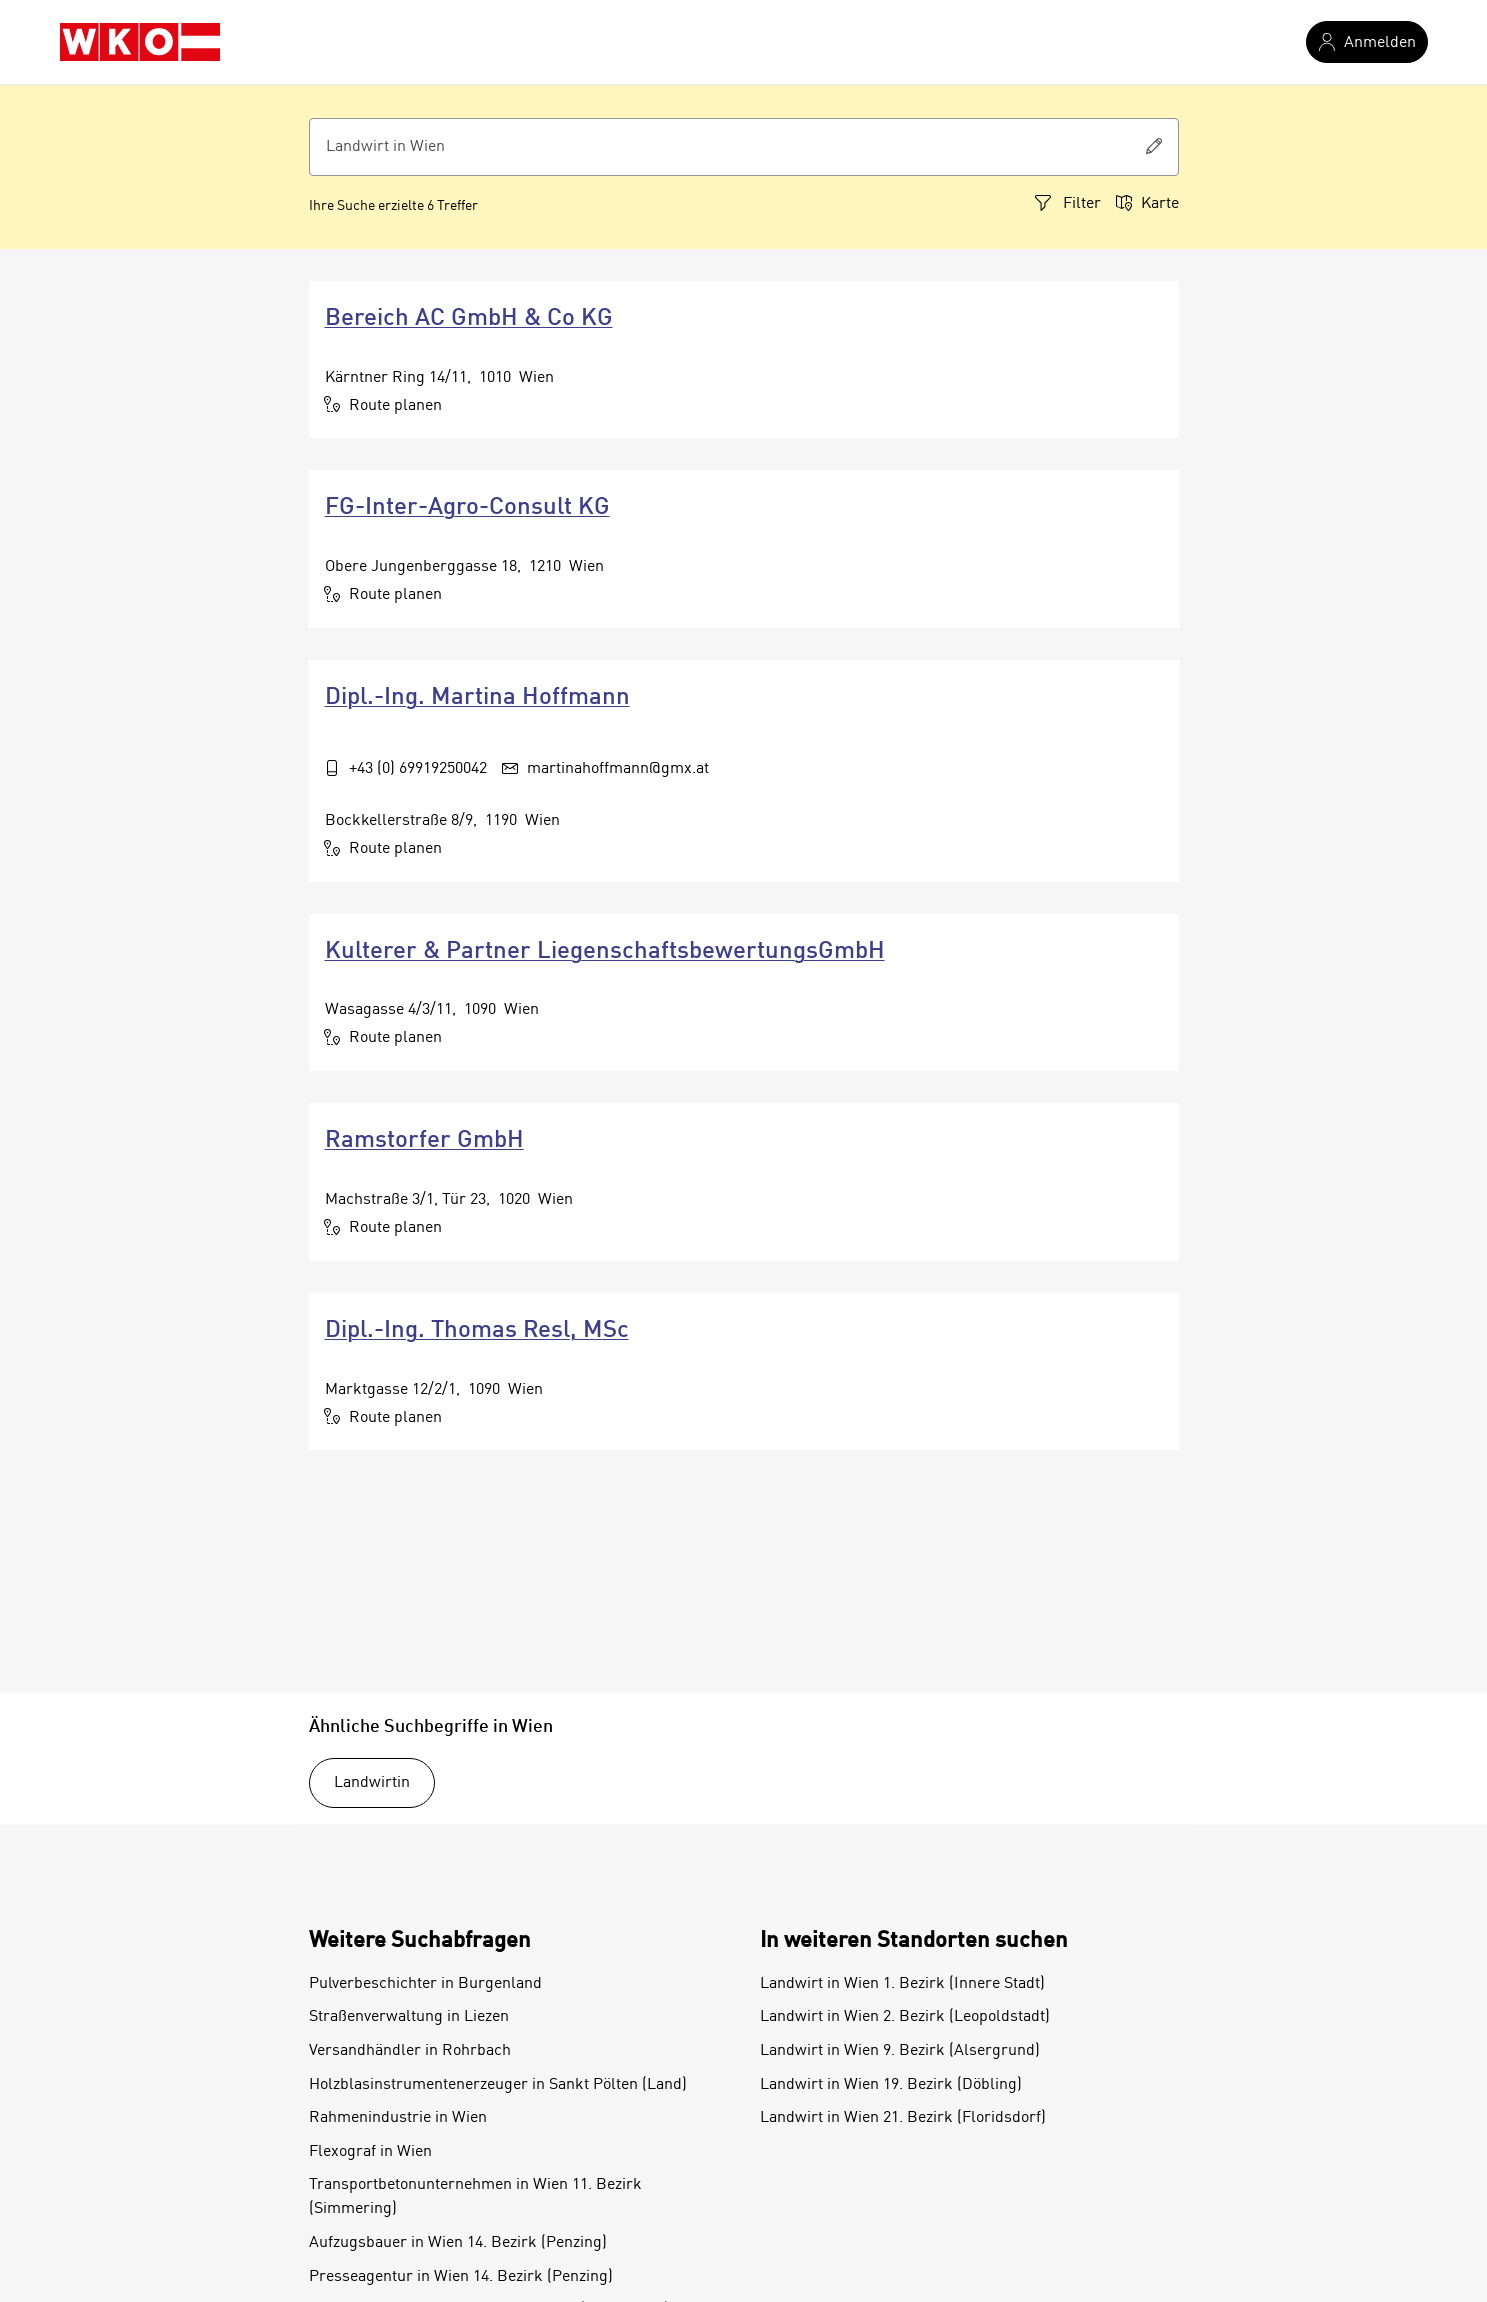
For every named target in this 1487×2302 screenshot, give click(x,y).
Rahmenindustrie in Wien (398, 2118)
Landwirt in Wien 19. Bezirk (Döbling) (891, 2085)
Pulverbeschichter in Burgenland (425, 1984)
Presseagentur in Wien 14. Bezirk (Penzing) (461, 2277)
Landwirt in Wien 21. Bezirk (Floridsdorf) (903, 2118)
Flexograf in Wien (370, 2152)
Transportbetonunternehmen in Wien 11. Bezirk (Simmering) (475, 2197)
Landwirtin (372, 1783)
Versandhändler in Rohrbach (410, 2051)
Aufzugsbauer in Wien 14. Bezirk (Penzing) (458, 2243)
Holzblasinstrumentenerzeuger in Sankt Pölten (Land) (498, 2085)
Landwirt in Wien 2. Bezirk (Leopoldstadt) (905, 2017)
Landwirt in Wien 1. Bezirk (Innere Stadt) (902, 1984)
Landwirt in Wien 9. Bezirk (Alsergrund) (900, 2051)
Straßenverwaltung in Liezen (409, 2017)
